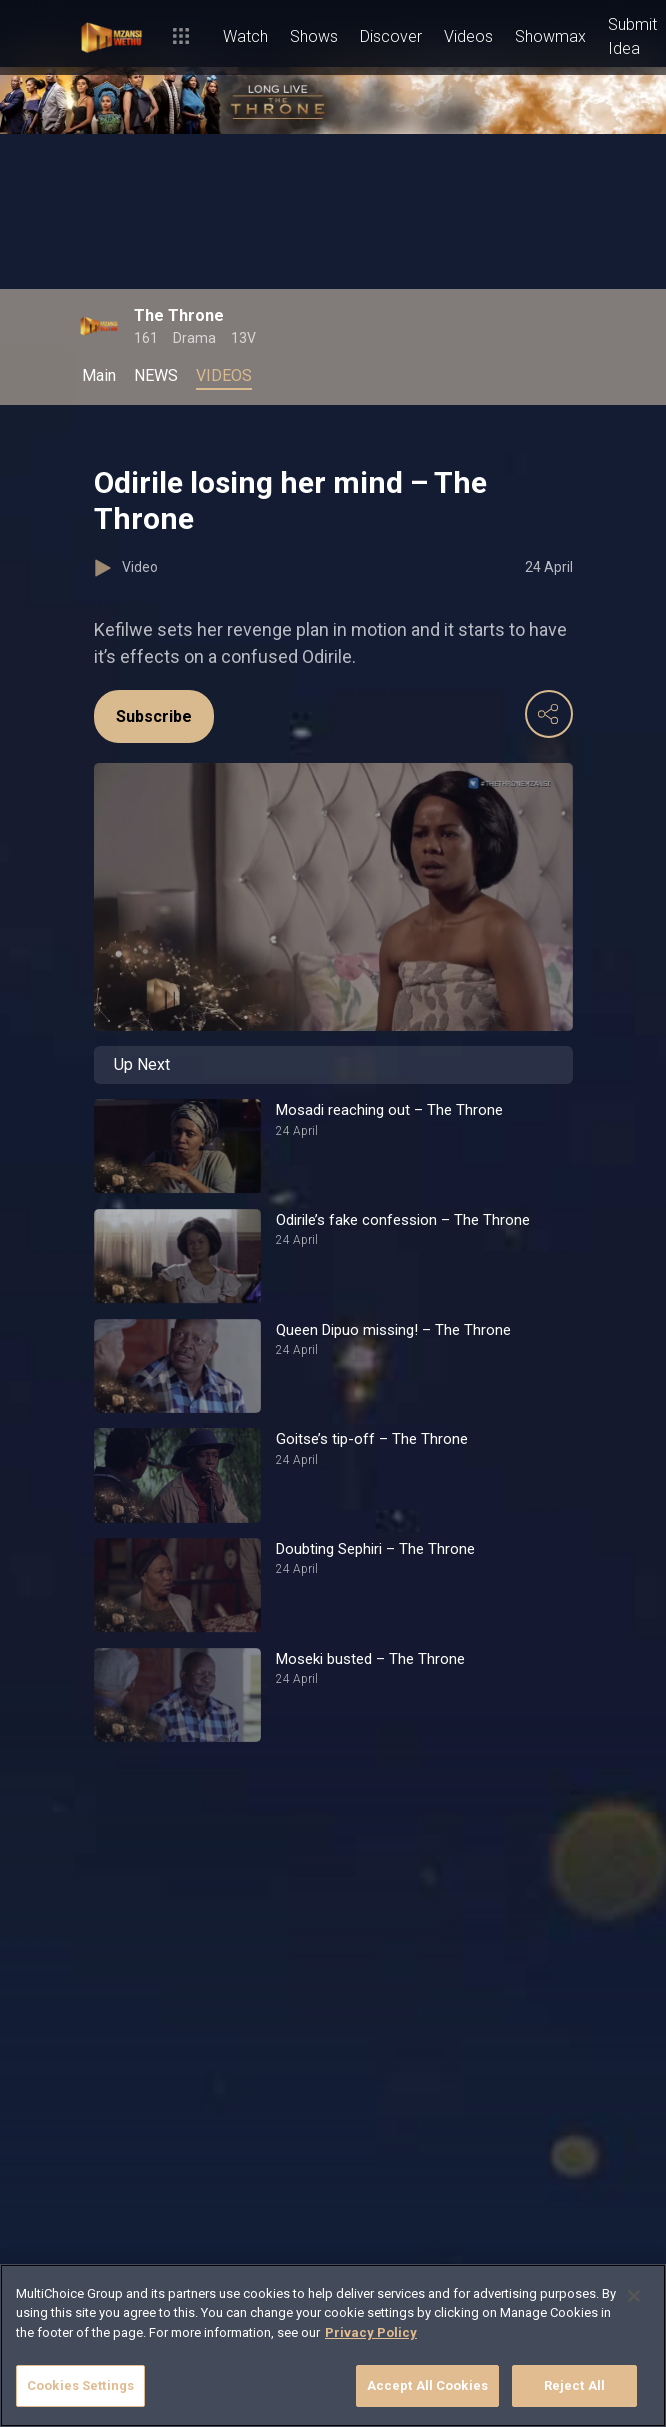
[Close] (634, 2296)
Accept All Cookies (427, 2385)
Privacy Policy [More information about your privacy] (371, 2332)
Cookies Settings (80, 2385)
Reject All (574, 2385)
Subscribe (154, 716)
